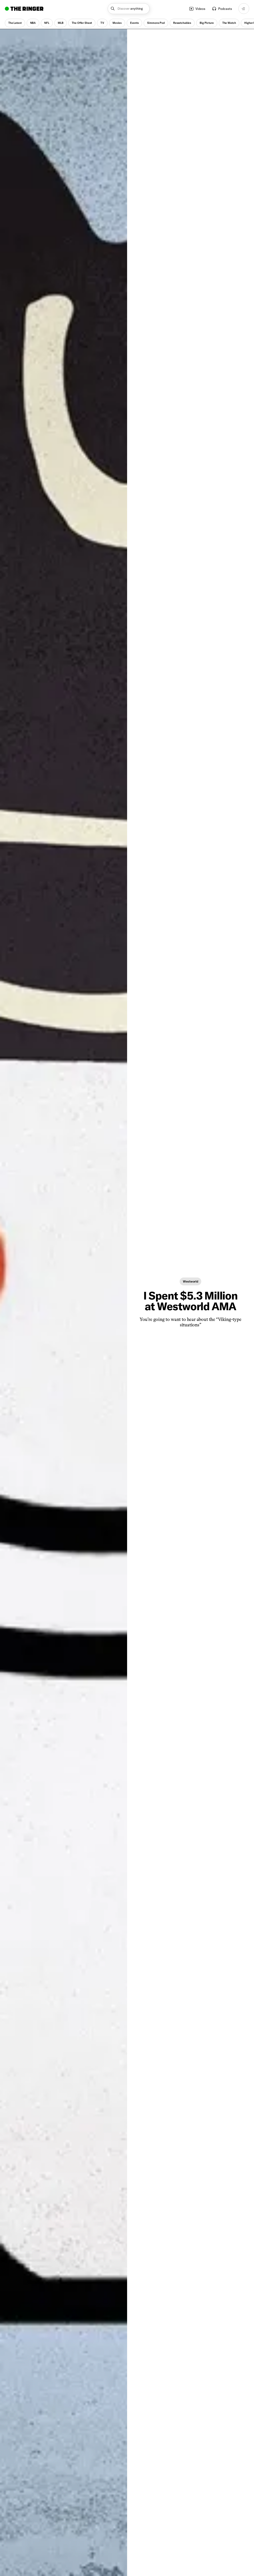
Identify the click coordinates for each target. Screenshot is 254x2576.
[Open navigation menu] (243, 8)
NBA (33, 23)
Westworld (190, 1281)
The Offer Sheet (82, 23)
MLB (60, 23)
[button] (129, 8)
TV (102, 23)
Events (134, 23)
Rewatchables (182, 23)
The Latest (15, 23)
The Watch (229, 23)
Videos (197, 8)
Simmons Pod (155, 23)
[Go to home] (24, 9)
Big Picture (207, 23)
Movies (117, 23)
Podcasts (222, 8)
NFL (46, 23)
